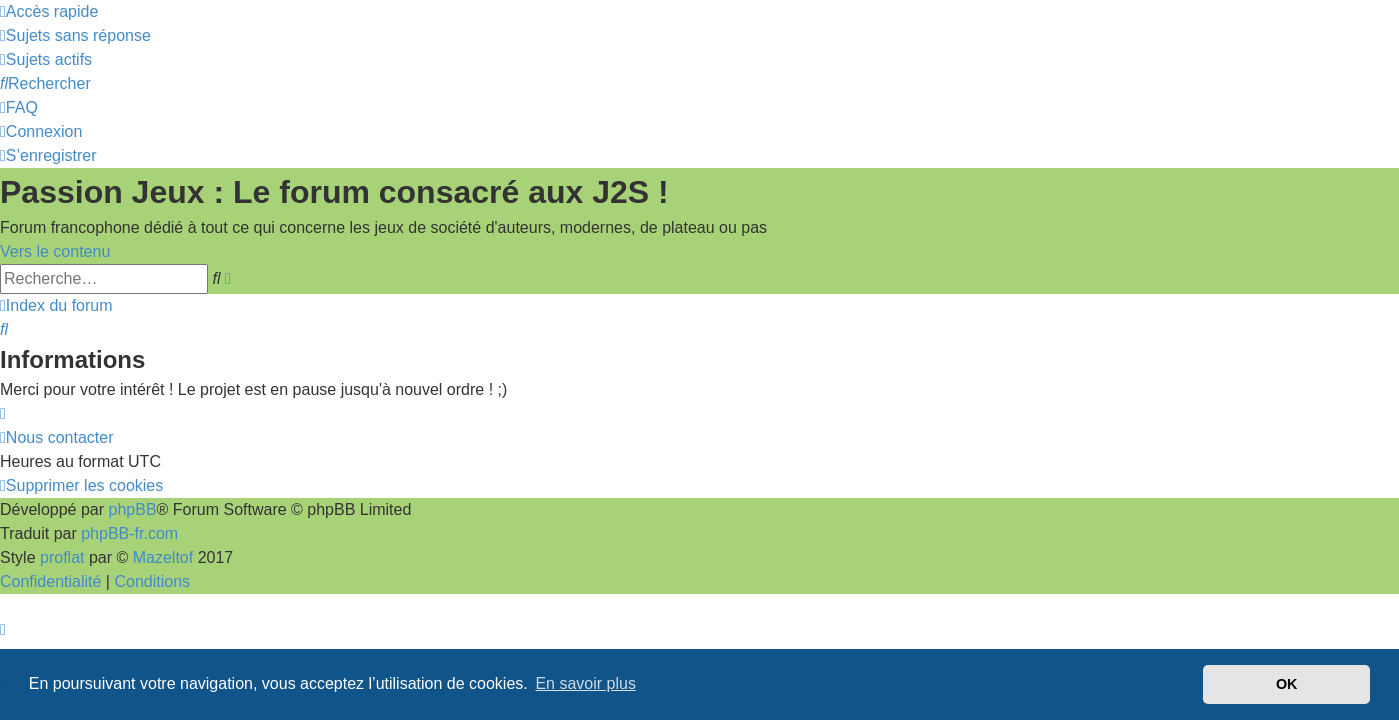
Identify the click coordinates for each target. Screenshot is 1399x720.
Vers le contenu (55, 251)
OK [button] (1287, 684)
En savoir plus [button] (585, 683)
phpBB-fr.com (129, 533)
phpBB (133, 509)
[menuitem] (75, 35)
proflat (62, 557)
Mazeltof (163, 557)
